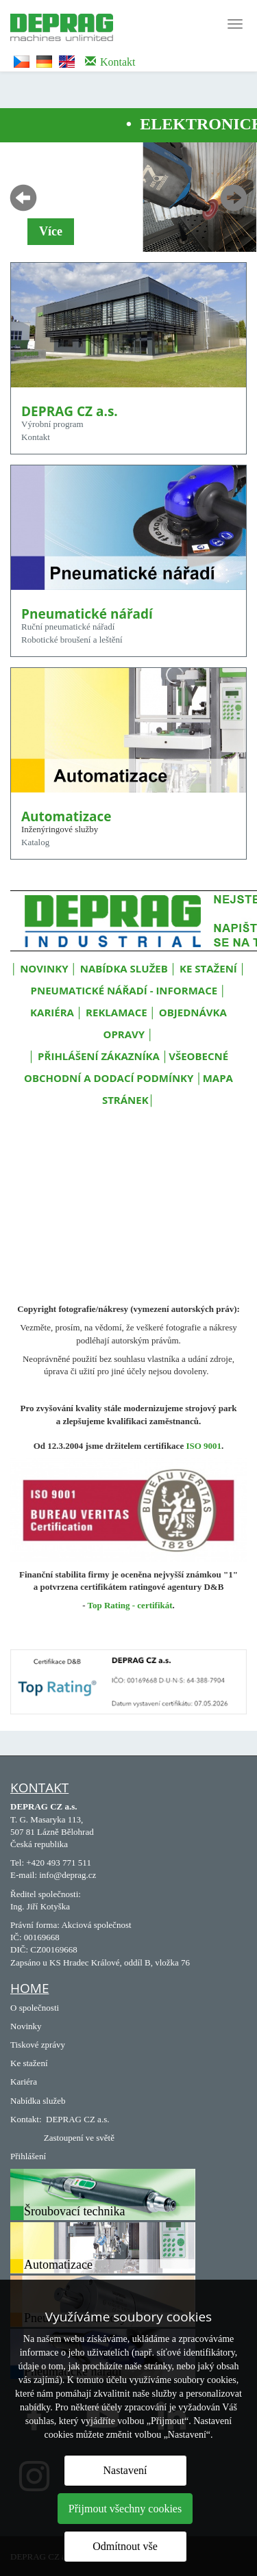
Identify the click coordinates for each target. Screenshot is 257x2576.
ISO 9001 (203, 1446)
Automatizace (58, 2264)
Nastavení (125, 2470)
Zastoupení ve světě (79, 2138)
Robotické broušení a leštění (72, 639)
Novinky (26, 2026)
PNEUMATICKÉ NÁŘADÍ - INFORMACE (124, 990)
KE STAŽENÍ (208, 968)
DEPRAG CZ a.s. (77, 2119)
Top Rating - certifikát (130, 1605)
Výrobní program (52, 424)
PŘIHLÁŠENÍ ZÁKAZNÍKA (99, 1056)
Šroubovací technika (74, 2211)
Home (29, 1988)
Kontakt (35, 437)
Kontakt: (26, 2119)
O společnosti (34, 2007)
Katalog (35, 842)
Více (50, 231)
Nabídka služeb (38, 2101)
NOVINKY (44, 968)
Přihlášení (28, 2156)
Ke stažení (29, 2063)
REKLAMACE (117, 1012)
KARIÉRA (52, 1012)
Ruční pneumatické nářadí (67, 626)
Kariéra (23, 2081)
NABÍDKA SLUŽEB (124, 968)
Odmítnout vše (125, 2546)
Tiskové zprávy (37, 2044)
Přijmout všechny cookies (125, 2508)
